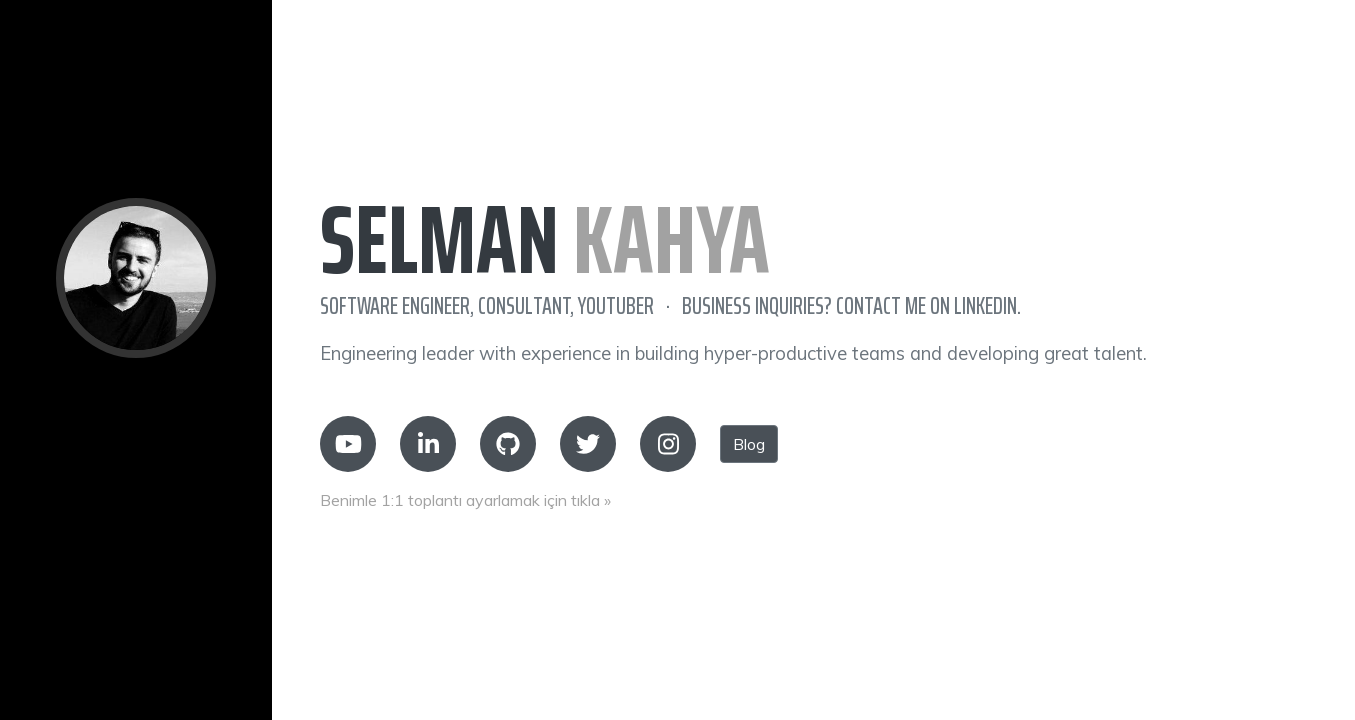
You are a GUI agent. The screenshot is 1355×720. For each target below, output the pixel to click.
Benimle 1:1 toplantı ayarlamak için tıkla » (465, 500)
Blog (749, 444)
